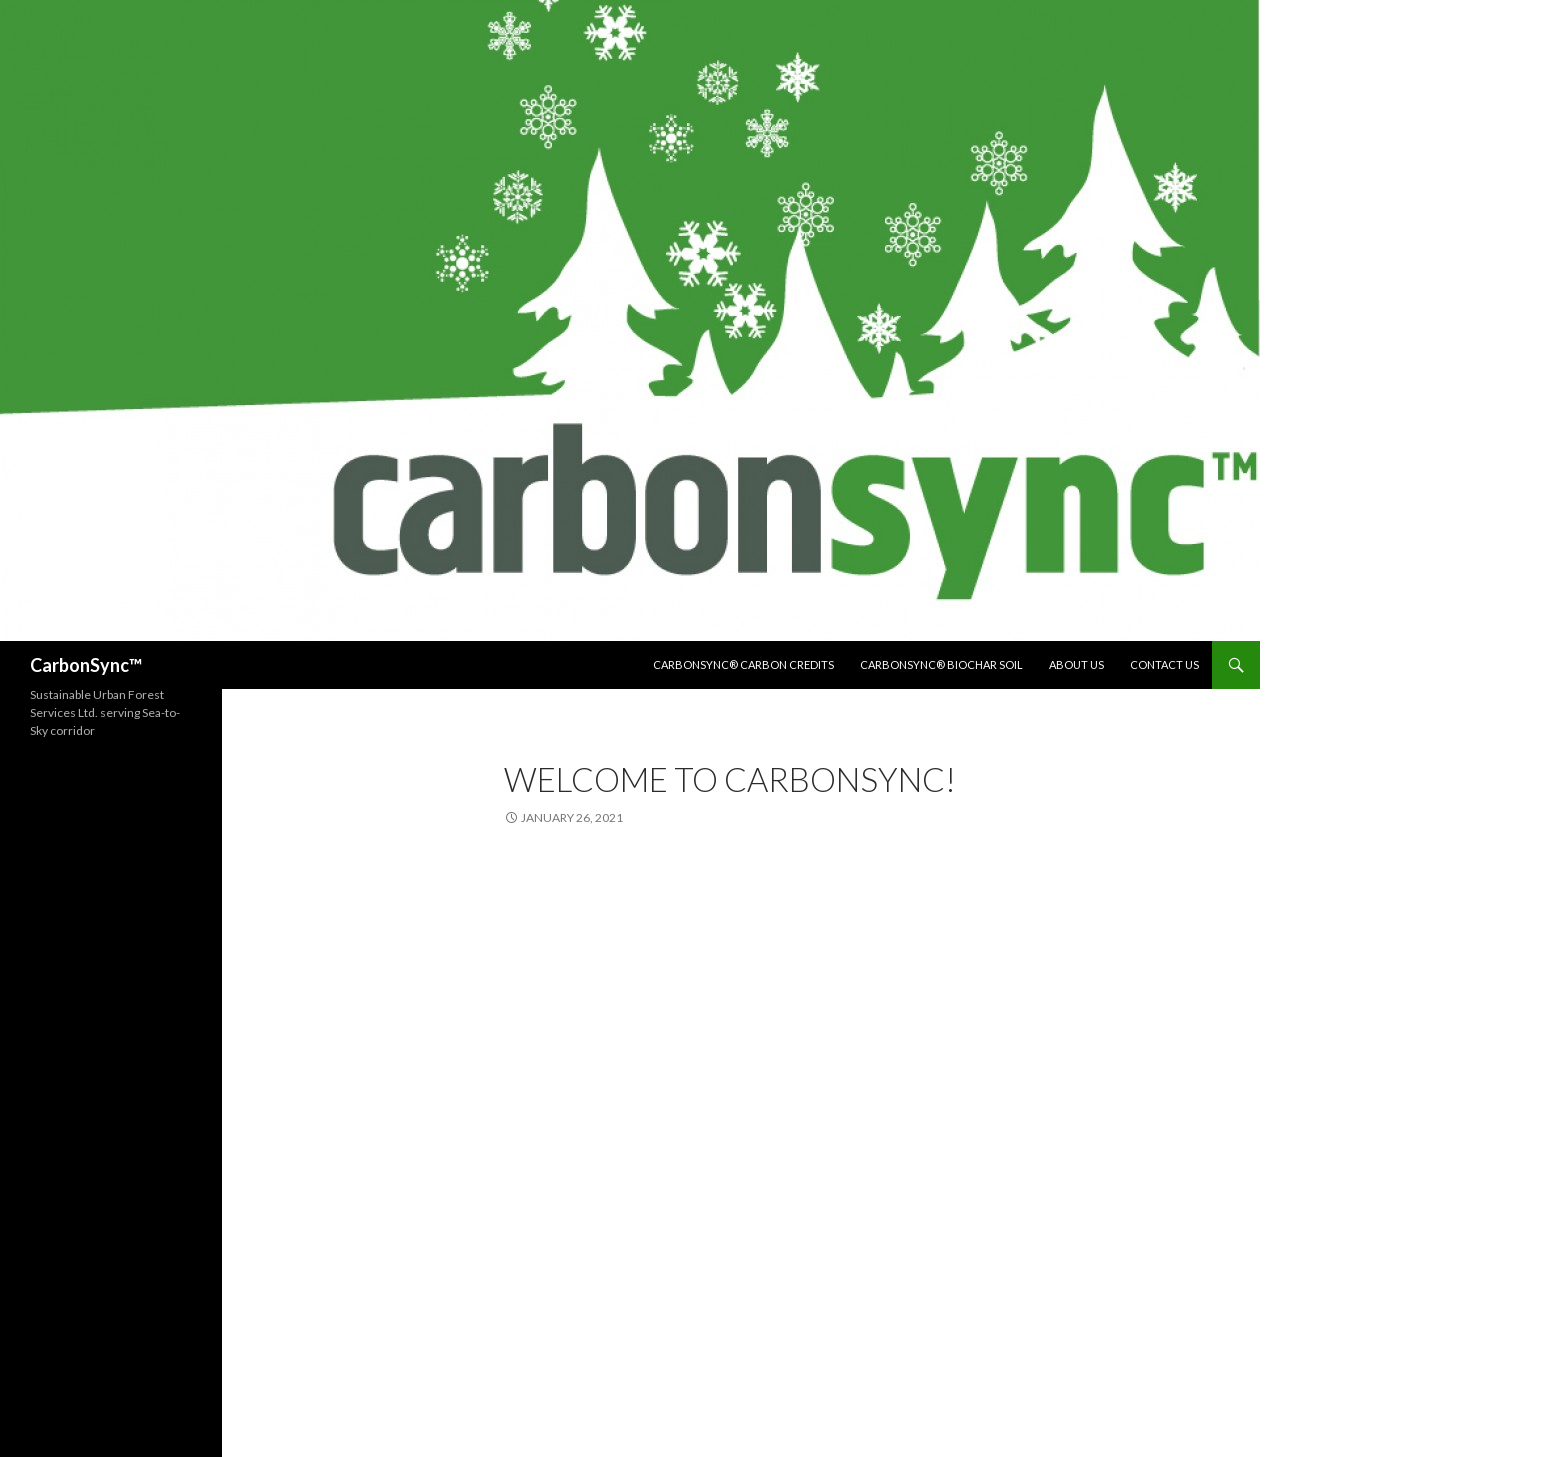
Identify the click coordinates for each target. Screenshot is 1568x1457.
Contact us (1164, 664)
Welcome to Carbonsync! (730, 779)
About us (1076, 664)
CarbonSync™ (86, 665)
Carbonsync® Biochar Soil (941, 664)
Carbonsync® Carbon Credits (743, 664)
